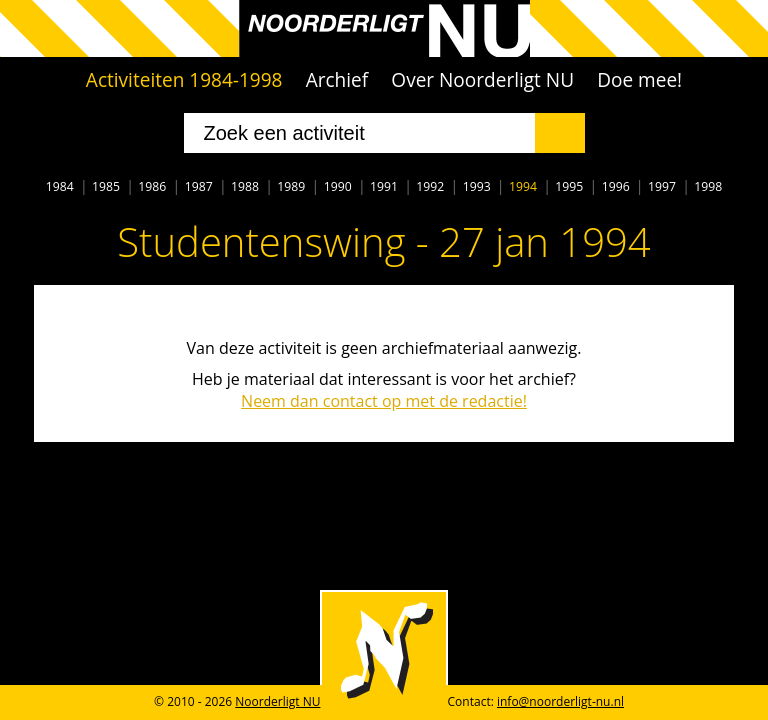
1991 (384, 186)
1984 (60, 186)
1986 (152, 186)
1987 (199, 186)
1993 (477, 186)
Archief (337, 80)
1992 (430, 186)
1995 (569, 186)
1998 (708, 186)
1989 (291, 186)
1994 (523, 186)
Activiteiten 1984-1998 (184, 80)
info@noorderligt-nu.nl (560, 701)
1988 (245, 186)
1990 (338, 186)
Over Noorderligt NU (482, 80)
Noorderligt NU (277, 701)
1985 (106, 186)
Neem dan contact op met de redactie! (384, 401)
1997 (662, 186)
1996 (616, 186)
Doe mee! (639, 80)
